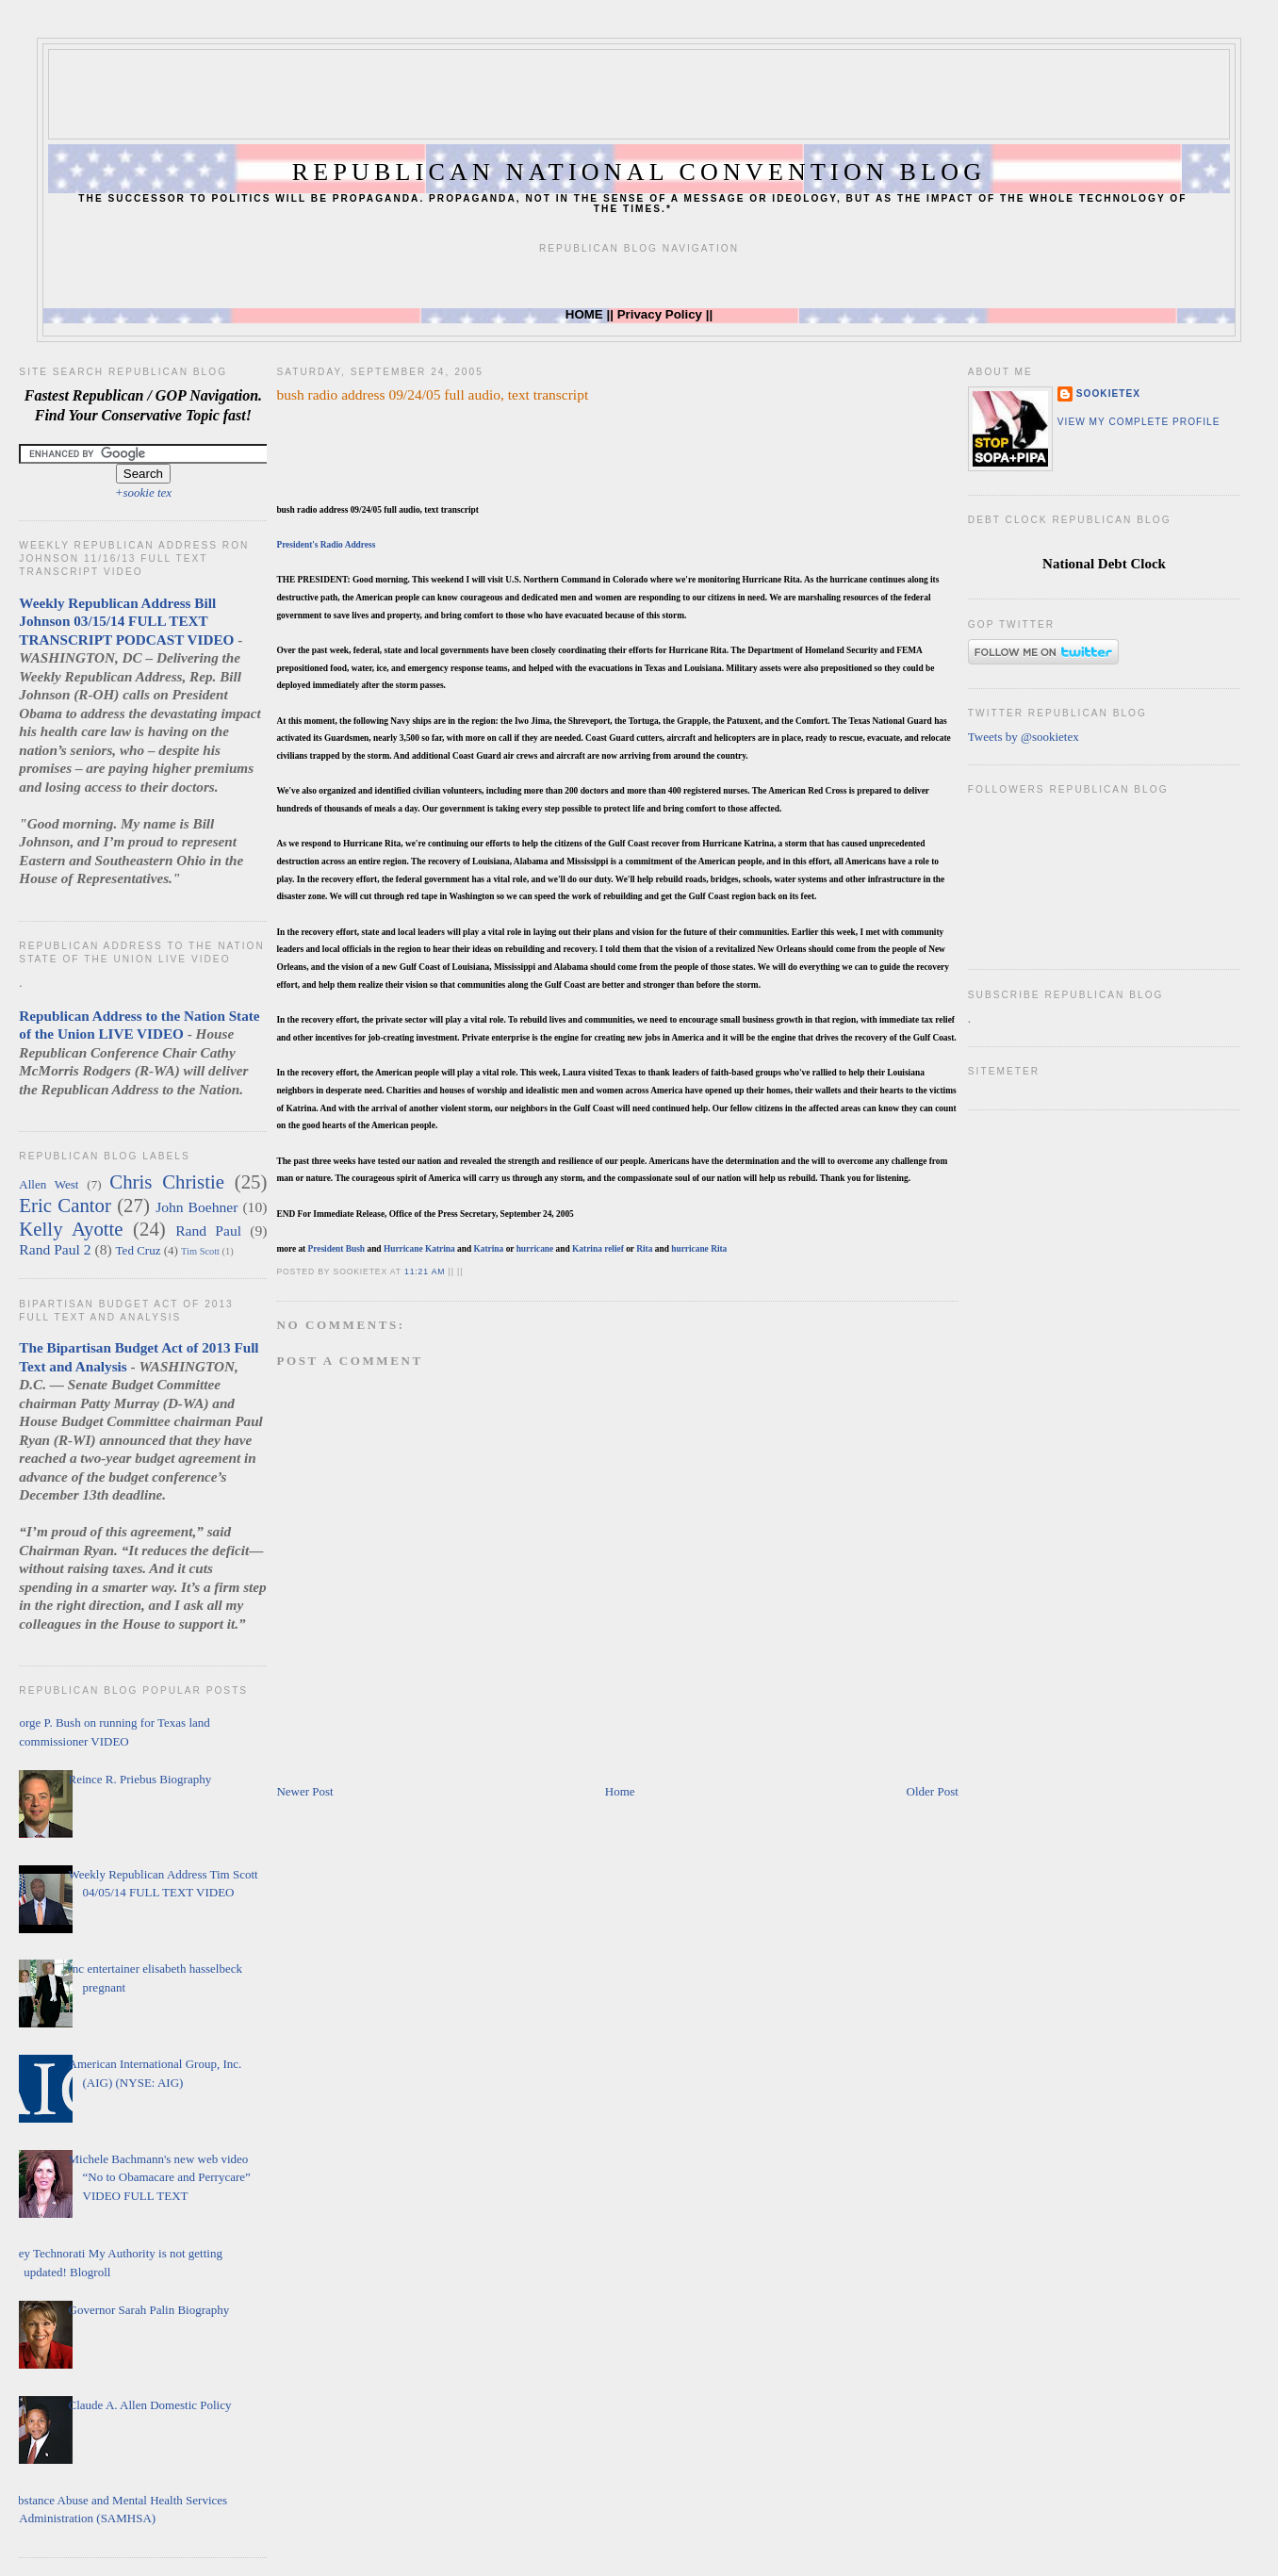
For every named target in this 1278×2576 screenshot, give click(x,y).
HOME (584, 314)
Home (620, 1791)
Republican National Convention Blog (639, 172)
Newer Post (304, 1791)
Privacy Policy (659, 314)
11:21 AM (424, 1271)
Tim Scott (200, 1251)
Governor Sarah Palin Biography (149, 2310)
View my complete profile (1139, 422)
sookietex (1108, 393)
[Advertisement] (639, 92)
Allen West (48, 1184)
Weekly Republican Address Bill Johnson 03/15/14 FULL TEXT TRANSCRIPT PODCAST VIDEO (126, 621)
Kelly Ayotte (71, 1228)
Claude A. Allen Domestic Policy (150, 2405)
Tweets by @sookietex (1023, 737)
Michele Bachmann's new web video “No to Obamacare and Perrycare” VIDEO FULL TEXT (160, 2177)
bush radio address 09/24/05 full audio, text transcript (432, 394)
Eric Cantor (65, 1205)
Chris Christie (166, 1181)
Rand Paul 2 (54, 1249)
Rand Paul (208, 1230)
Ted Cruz (138, 1250)
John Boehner (197, 1207)
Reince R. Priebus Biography (140, 1779)
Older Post (932, 1791)
